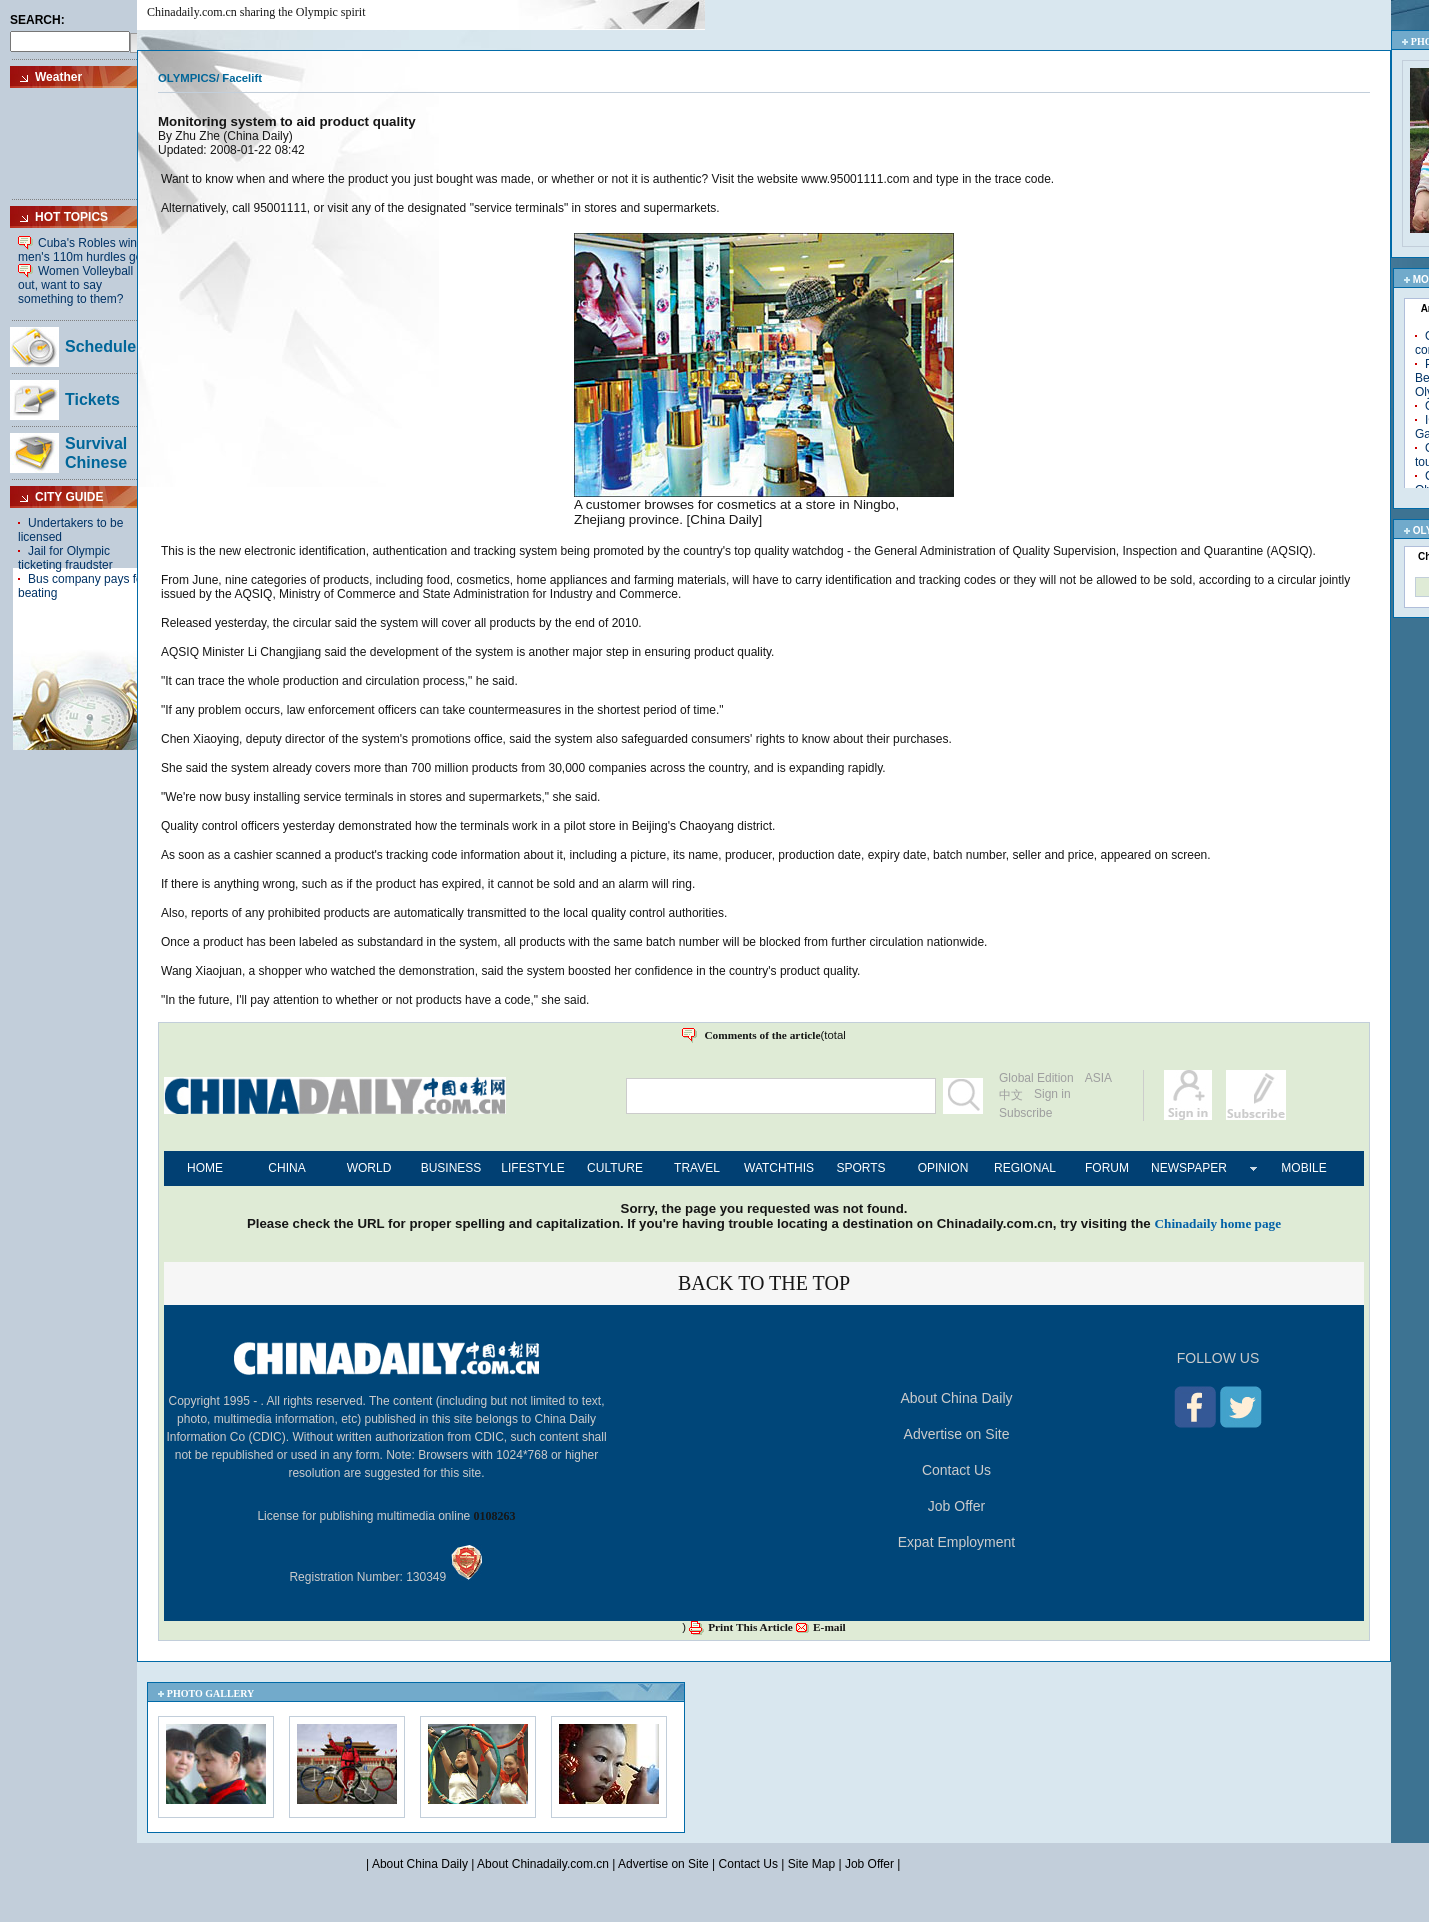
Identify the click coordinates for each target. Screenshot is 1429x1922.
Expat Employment (957, 1542)
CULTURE (615, 1168)
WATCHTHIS (779, 1168)
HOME (205, 1168)
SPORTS (860, 1168)
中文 (1011, 1095)
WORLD (369, 1168)
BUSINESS (451, 1168)
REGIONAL (1025, 1168)
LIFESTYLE (532, 1168)
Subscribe (1025, 1113)
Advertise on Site (957, 1434)
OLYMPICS (187, 78)
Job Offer (956, 1506)
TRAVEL (697, 1168)
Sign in (1052, 1094)
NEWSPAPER (1189, 1168)
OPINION (943, 1168)
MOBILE (1303, 1168)
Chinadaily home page (1217, 1223)
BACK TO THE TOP (764, 1283)
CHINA (286, 1168)
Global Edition (1036, 1078)
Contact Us (956, 1470)
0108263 (495, 1516)
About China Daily (956, 1398)
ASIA (1098, 1078)
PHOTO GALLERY (211, 1693)
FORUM (1107, 1168)
